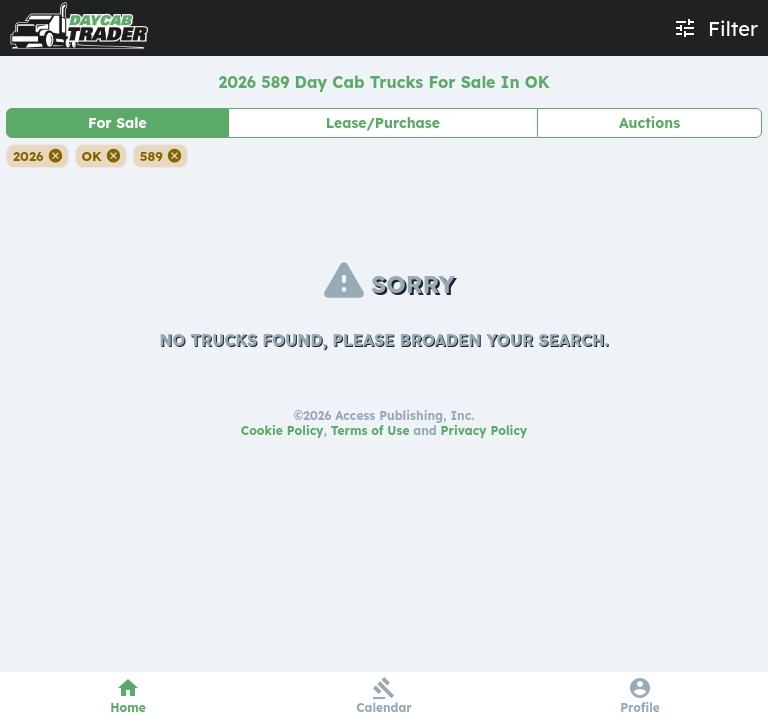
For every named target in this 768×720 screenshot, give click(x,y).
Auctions (649, 123)
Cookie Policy (282, 430)
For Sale (117, 123)
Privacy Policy (484, 430)
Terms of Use (370, 430)
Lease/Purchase (383, 123)
